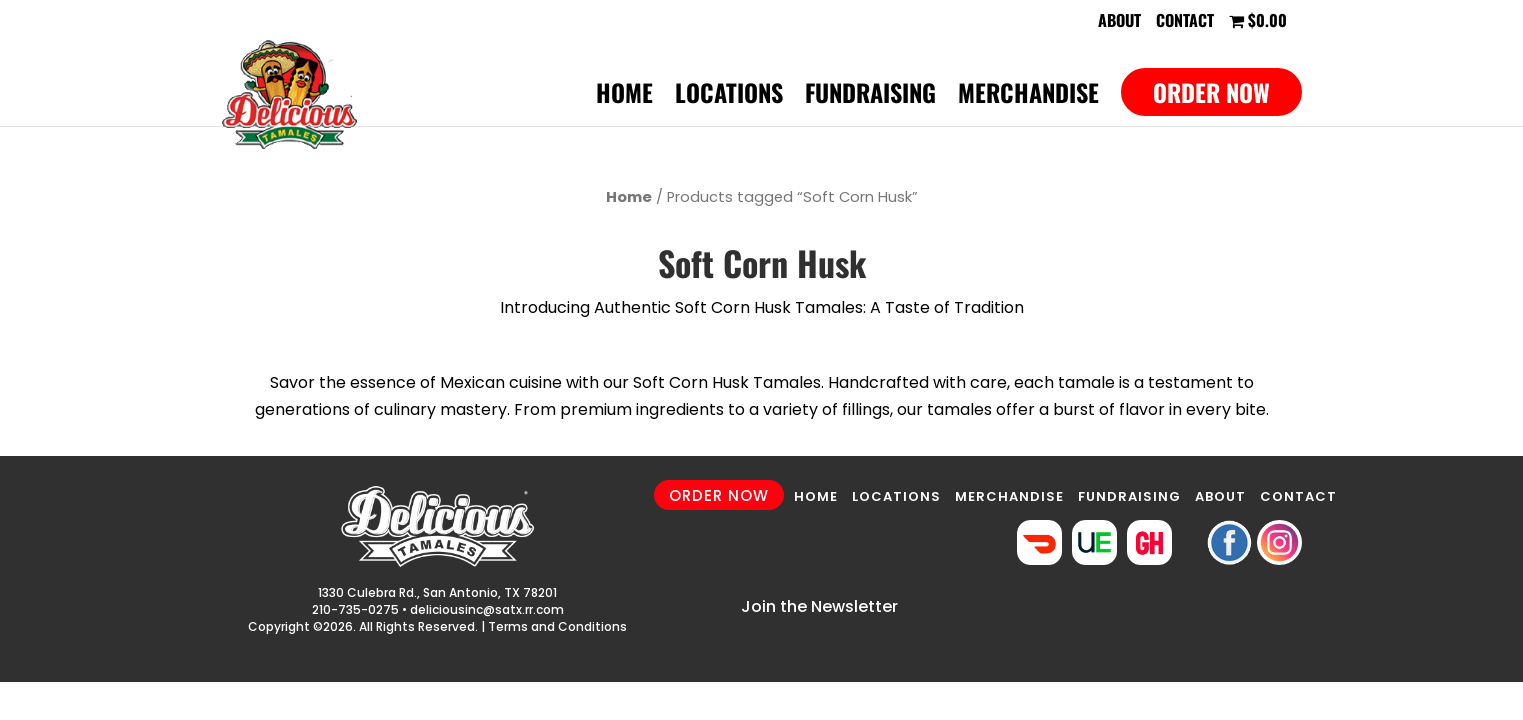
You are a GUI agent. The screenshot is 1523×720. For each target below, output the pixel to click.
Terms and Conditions (557, 626)
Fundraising (870, 97)
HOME (816, 496)
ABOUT (1220, 496)
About (1119, 22)
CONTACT (1298, 496)
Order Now (1211, 92)
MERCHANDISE (1009, 496)
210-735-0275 (355, 609)
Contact (1185, 22)
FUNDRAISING (1129, 496)
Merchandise (1028, 97)
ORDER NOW (719, 495)
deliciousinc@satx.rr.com (487, 609)
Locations (729, 97)
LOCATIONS (896, 496)
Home (624, 97)
